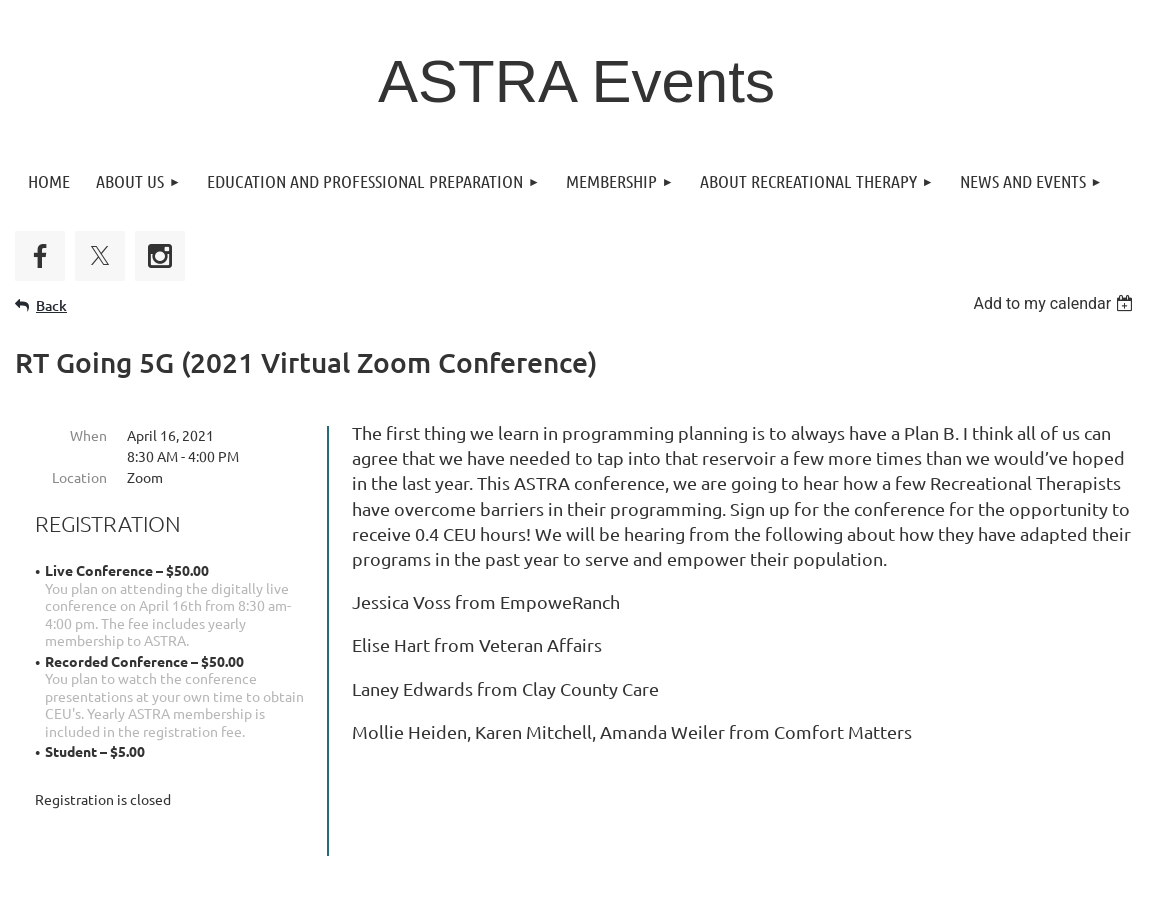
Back (51, 305)
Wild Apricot (899, 884)
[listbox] (1055, 303)
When (88, 435)
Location (79, 477)
